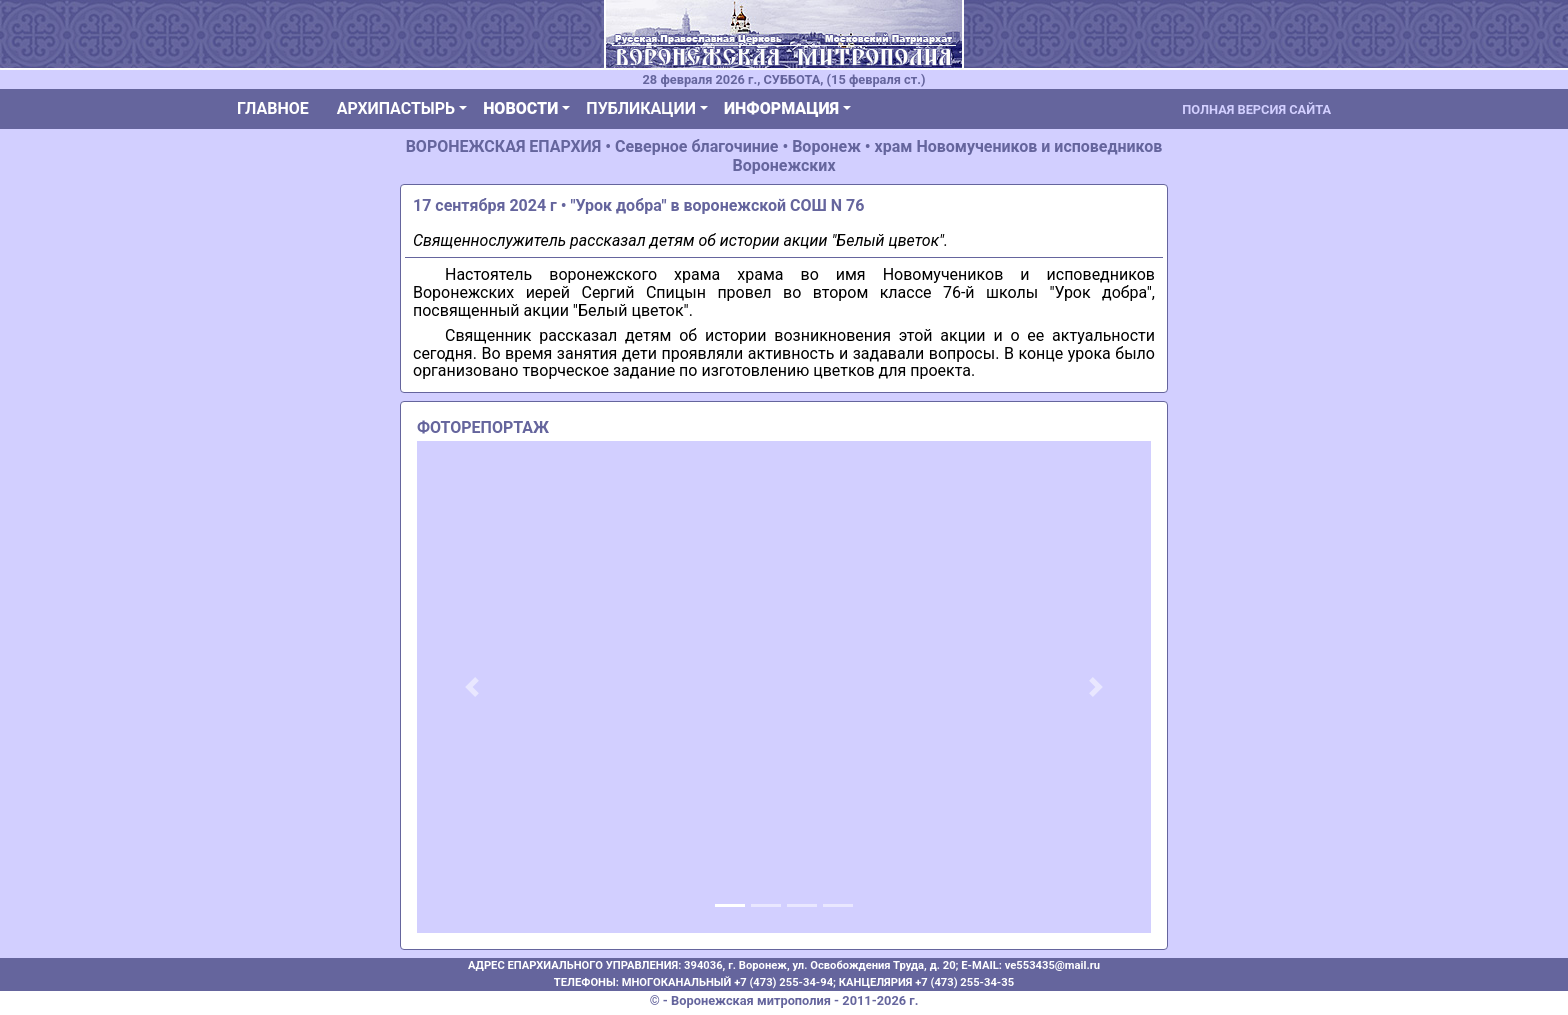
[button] (472, 687)
